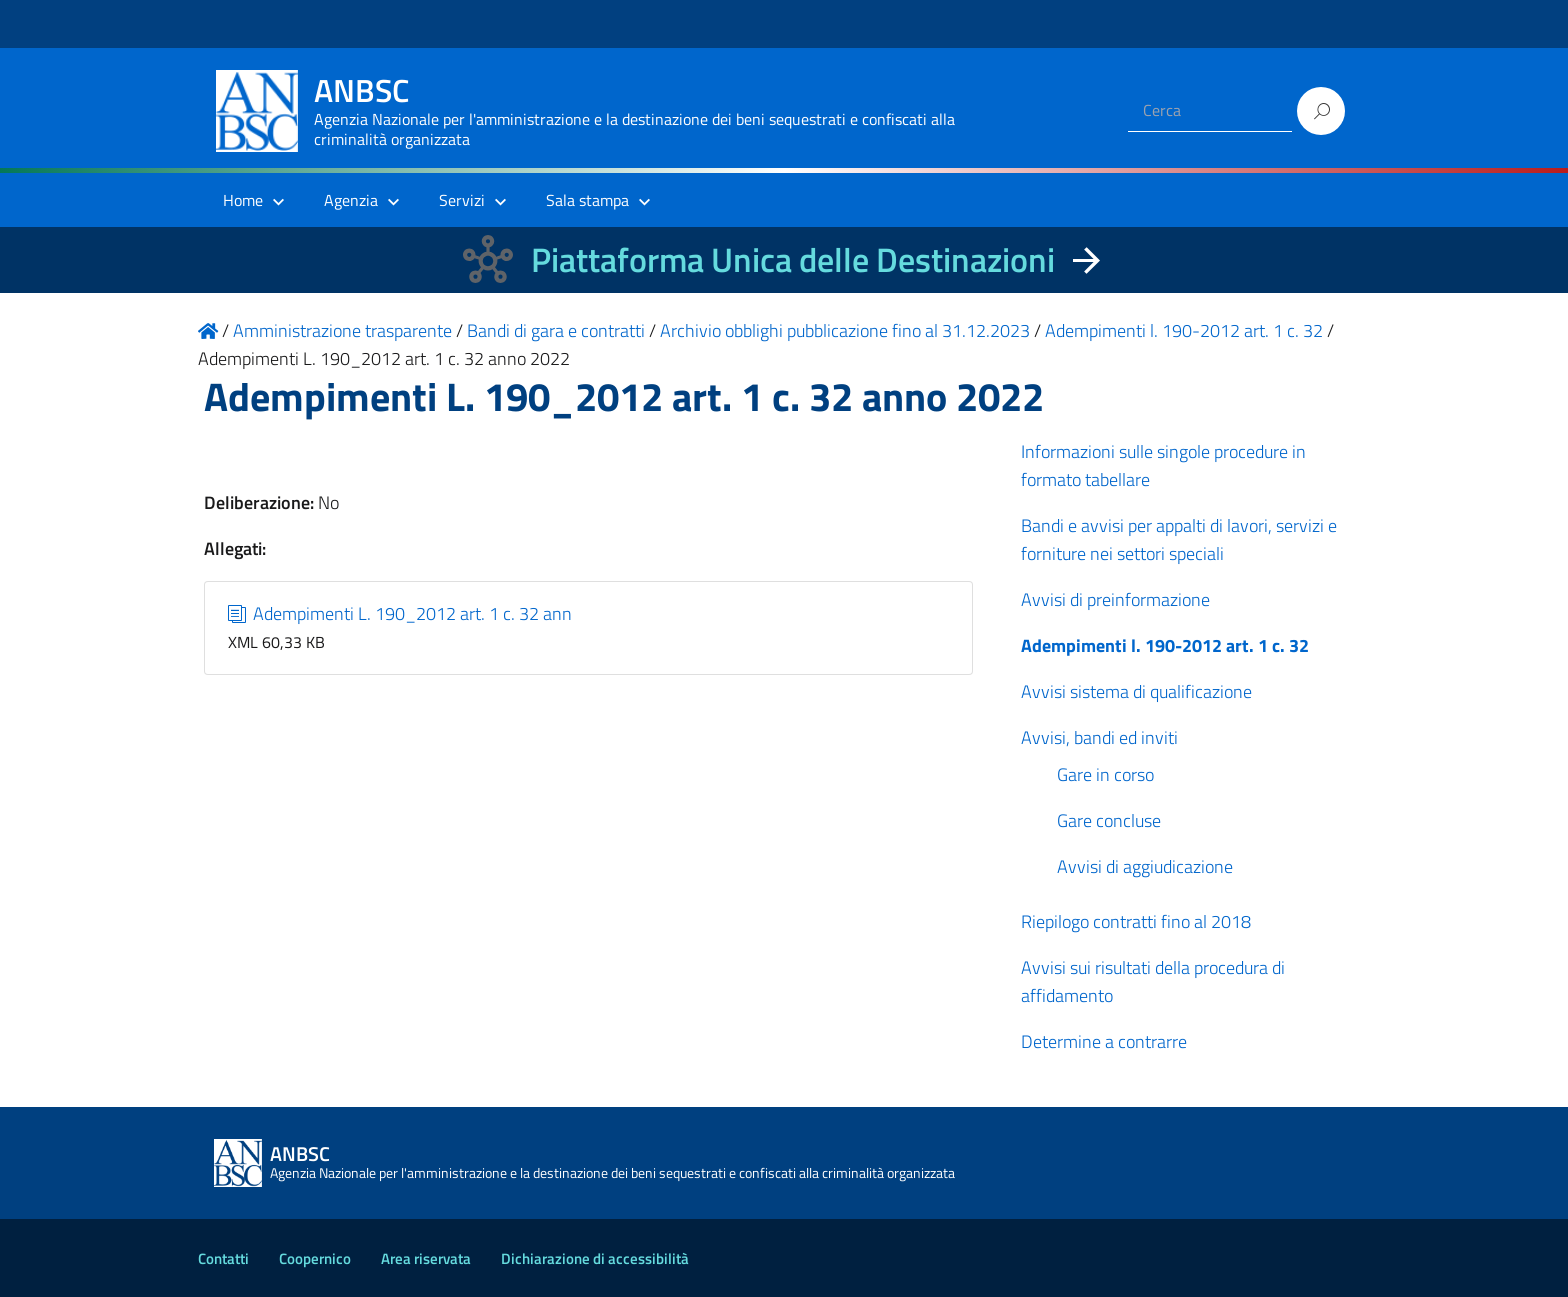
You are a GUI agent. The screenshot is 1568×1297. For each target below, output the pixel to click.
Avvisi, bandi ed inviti (1099, 737)
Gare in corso (1105, 774)
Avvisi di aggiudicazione (1145, 866)
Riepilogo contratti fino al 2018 (1136, 921)
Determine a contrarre (1104, 1041)
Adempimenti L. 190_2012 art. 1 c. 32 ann (400, 613)
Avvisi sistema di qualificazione (1136, 691)
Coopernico (315, 1258)
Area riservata (426, 1258)
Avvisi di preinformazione (1115, 599)
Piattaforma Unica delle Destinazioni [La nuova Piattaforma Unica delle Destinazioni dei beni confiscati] (793, 259)
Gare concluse (1109, 820)
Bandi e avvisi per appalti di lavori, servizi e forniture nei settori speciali (1179, 539)
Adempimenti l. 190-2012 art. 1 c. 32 (1165, 645)
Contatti (223, 1258)
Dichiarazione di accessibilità (595, 1258)
